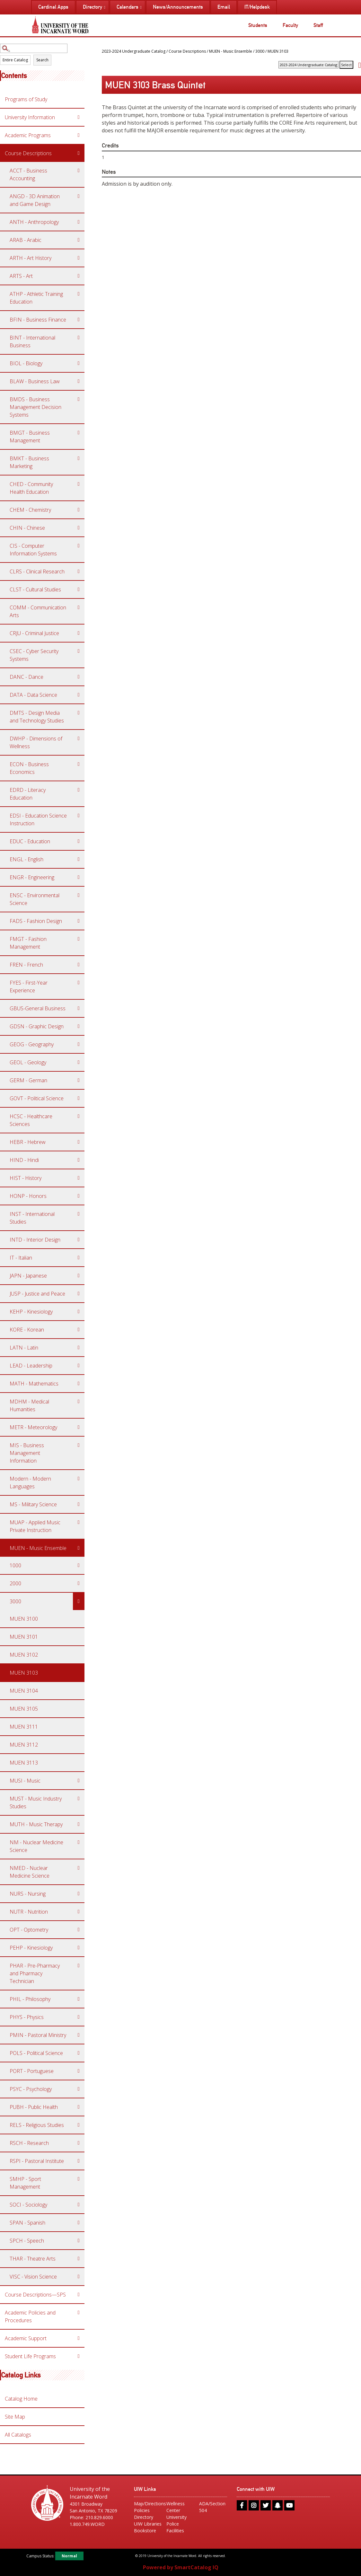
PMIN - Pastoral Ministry (38, 2035)
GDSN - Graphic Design (37, 1026)
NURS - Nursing (28, 1893)
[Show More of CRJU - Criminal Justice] (78, 633)
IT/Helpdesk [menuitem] (257, 7)
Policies (142, 2510)
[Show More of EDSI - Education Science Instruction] (78, 815)
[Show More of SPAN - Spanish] (78, 2222)
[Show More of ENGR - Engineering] (78, 877)
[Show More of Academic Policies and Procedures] (78, 2312)
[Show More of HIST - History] (78, 1178)
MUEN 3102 (24, 1654)
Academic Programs (28, 135)
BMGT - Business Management (30, 436)
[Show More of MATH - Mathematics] (78, 1383)
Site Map (15, 2416)
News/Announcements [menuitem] (178, 7)
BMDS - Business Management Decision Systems (35, 407)
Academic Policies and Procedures (30, 2316)
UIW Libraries (148, 2524)
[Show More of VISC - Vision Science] (78, 2276)
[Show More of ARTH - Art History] (78, 258)
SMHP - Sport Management (25, 2182)
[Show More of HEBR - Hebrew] (78, 1142)
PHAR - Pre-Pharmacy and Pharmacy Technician (35, 1973)
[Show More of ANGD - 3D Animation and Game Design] (78, 196)
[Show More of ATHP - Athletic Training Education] (78, 294)
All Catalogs (18, 2434)
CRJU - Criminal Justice (34, 633)
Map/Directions (148, 2504)
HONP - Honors (28, 1195)
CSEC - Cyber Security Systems (34, 655)
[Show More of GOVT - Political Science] (78, 1098)
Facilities (175, 2530)
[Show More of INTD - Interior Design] (78, 1239)
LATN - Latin (24, 1347)
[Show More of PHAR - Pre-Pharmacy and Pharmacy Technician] (78, 1965)
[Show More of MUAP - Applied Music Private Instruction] (78, 1522)
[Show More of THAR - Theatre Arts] (78, 2258)
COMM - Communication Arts (38, 611)
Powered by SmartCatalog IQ (180, 2567)
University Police (176, 2520)
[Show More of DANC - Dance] (78, 677)
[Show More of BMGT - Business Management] (78, 432)
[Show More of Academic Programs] (78, 135)
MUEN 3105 (24, 1708)
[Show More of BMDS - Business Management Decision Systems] (78, 399)
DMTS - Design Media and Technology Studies (37, 716)
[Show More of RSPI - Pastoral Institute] (78, 2161)
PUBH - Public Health (34, 2107)
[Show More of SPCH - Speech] (78, 2240)
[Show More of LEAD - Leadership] (78, 1365)
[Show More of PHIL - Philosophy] (78, 1999)
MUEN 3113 (24, 1762)
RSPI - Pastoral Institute (37, 2160)
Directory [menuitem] (92, 7)
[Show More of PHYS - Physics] (78, 2017)
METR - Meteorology (33, 1427)
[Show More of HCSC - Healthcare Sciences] (78, 1116)
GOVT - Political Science (37, 1098)
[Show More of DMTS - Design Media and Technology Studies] (78, 712)
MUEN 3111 (24, 1726)
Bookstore (145, 2530)
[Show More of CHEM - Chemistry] (78, 509)
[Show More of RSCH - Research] (78, 2143)
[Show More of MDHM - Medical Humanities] (78, 1401)
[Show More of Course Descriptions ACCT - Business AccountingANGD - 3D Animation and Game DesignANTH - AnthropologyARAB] (78, 153)
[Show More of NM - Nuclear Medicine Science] (78, 1842)
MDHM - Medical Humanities (29, 1405)
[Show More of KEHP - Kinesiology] (78, 1311)
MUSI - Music (25, 1780)
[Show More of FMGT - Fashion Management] (78, 939)
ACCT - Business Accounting (28, 174)
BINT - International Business (32, 341)
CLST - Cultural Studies (35, 589)
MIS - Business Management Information (27, 1453)
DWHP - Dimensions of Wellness (36, 742)
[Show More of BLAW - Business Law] (78, 381)
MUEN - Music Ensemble (38, 1548)
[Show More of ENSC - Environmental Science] (78, 895)
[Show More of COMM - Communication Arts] (78, 607)
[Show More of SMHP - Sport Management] (78, 2179)
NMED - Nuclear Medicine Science (29, 1871)
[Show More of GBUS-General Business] (78, 1008)
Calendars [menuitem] (127, 7)
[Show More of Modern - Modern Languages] (78, 1478)
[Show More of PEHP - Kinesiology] (78, 1947)
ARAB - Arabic (25, 239)
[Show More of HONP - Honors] (78, 1196)
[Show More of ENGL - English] (78, 859)
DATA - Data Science (33, 694)
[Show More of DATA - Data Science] (78, 695)
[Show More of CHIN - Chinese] (78, 527)
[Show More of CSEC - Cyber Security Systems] (78, 651)
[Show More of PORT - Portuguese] (78, 2071)
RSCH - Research (29, 2143)
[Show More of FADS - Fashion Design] (78, 921)
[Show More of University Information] (78, 117)
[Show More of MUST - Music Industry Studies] (78, 1798)
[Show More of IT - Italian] (78, 1257)
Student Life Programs (30, 2356)
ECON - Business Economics (29, 768)
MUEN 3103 (24, 1672)
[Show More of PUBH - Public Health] (78, 2107)
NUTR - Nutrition (29, 1911)
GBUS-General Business (38, 1008)
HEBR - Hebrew (28, 1142)
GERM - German (28, 1080)
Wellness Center (175, 2507)
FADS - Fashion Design (36, 921)
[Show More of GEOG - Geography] (78, 1044)
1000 (15, 1565)
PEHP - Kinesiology (31, 1947)
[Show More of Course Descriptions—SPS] (78, 2294)
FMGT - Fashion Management (28, 942)
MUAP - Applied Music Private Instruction (35, 1526)
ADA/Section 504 (212, 2507)
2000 (15, 1583)
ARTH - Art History (30, 257)
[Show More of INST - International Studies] (78, 1214)
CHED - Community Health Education (31, 488)
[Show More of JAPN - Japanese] (78, 1275)
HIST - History (25, 1178)
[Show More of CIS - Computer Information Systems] (78, 545)
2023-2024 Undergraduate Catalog (133, 51)
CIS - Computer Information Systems (33, 549)
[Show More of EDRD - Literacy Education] (78, 790)
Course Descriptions (28, 153)
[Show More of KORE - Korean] (78, 1329)
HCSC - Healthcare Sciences (31, 1120)
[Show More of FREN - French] (78, 964)
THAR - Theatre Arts (33, 2258)
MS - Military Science (33, 1504)
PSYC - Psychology (31, 2089)
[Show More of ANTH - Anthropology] (78, 222)
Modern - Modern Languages (30, 1482)
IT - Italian (21, 1257)
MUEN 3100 (24, 1618)
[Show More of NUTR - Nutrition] (78, 1911)
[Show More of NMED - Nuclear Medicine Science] (78, 1868)
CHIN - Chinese (27, 527)
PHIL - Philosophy (30, 1999)
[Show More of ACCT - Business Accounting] (78, 170)
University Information (30, 117)
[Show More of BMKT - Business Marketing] (78, 458)
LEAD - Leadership (31, 1365)
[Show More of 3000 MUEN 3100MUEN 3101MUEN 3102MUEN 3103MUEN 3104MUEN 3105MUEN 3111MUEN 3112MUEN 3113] (78, 1601)
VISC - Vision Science (33, 2276)
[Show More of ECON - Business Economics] (78, 764)
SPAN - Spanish (27, 2222)
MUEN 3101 (24, 1636)
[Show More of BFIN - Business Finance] (78, 319)
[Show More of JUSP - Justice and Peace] (78, 1293)
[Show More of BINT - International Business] (78, 337)
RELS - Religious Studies (37, 2125)
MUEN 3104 (24, 1690)
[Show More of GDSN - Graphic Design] (78, 1026)
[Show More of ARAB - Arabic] (78, 240)
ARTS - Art (21, 275)
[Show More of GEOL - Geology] (78, 1062)
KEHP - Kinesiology (31, 1311)
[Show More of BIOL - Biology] (78, 363)
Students (257, 25)
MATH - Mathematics (34, 1383)
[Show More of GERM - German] (78, 1080)
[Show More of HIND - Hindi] (78, 1160)
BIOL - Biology (26, 363)
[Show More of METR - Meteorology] (78, 1427)
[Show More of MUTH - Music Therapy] (78, 1824)
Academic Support (26, 2338)
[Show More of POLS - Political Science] (78, 2053)
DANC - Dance (26, 676)
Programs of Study (26, 99)
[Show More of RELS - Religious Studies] (78, 2125)
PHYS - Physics (27, 2017)
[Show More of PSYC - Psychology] (78, 2089)
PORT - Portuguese (32, 2071)
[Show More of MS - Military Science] (78, 1504)
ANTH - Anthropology (34, 222)
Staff (318, 25)
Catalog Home (21, 2398)
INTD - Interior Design (35, 1239)
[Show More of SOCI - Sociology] (78, 2204)
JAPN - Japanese (28, 1275)
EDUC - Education (30, 841)
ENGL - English (26, 859)
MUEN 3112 (24, 1744)
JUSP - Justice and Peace (37, 1293)
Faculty (290, 25)
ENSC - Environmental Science (34, 899)
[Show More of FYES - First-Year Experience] (78, 982)
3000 (15, 1601)
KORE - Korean (27, 1329)
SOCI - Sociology (28, 2204)
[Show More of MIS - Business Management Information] (78, 1445)
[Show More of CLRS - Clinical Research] (78, 571)
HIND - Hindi (24, 1160)
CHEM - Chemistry (30, 509)
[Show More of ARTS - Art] (78, 276)
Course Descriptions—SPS (35, 2294)
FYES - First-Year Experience (29, 986)
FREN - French (26, 964)
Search (42, 60)
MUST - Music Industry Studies (36, 1802)
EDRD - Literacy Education (28, 793)
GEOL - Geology (28, 1062)
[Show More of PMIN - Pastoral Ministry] (78, 2035)
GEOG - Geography (32, 1044)
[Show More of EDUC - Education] (78, 841)
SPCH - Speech (27, 2240)
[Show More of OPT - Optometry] (78, 1929)
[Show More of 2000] (78, 1583)
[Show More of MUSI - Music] (78, 1780)
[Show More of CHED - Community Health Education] (78, 484)
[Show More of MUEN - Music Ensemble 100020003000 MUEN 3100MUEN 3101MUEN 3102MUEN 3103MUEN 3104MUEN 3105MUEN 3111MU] (78, 1548)
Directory (143, 2517)
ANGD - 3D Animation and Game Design (35, 200)
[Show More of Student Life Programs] (78, 2356)
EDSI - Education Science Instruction (38, 819)
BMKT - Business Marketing (29, 462)
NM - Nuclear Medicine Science (36, 1846)
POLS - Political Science (36, 2053)
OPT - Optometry (29, 1929)
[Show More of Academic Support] (78, 2338)
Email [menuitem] (223, 7)
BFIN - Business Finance (38, 319)
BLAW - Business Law (35, 381)
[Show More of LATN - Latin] (78, 1347)
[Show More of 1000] (78, 1565)
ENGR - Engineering (32, 877)
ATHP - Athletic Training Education (36, 297)
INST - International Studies (32, 1217)
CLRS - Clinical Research (37, 571)
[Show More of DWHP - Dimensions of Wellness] (78, 738)
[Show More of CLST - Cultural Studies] (78, 589)
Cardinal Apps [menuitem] (53, 7)
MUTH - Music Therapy (36, 1824)
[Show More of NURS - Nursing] (78, 1893)
